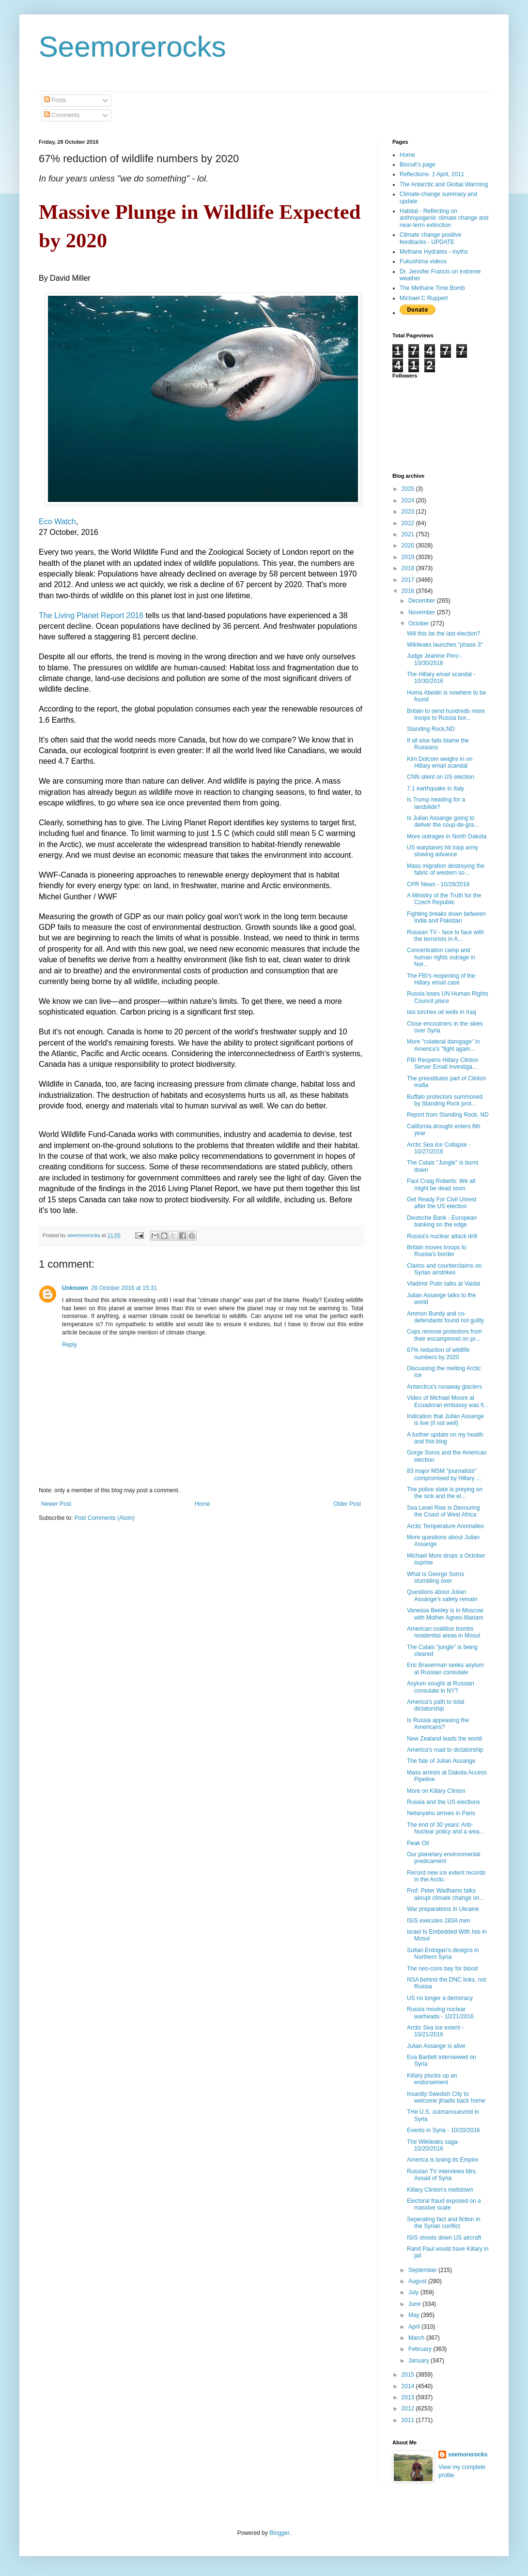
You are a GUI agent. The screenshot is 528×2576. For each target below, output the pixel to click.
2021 (409, 534)
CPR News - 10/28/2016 (438, 884)
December (422, 600)
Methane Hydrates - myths (434, 251)
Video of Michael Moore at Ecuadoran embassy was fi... (447, 1401)
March (417, 2337)
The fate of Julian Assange (441, 1761)
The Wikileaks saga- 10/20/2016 (433, 2145)
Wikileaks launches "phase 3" (445, 644)
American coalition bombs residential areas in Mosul (443, 1632)
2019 (409, 557)
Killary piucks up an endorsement (432, 2079)
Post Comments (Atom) (104, 1518)
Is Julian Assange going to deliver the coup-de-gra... (443, 821)
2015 (409, 2374)
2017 (409, 579)
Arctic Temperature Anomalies (445, 1526)
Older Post (347, 1503)
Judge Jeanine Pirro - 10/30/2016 (434, 659)
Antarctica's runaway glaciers (444, 1386)
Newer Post (56, 1503)
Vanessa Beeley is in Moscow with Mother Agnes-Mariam (445, 1614)
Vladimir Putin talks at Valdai (443, 1283)
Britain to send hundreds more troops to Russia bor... (446, 714)
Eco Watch (57, 521)
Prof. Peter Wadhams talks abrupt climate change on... (445, 1894)
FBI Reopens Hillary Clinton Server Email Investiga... (442, 1063)
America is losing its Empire (442, 2159)
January (419, 2360)
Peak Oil (418, 1843)
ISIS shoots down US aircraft (444, 2237)
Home (202, 1503)
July (414, 2292)
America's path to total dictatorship (435, 1705)
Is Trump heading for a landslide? (436, 803)
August (418, 2281)
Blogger (279, 2533)
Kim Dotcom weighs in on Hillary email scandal (439, 762)
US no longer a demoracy (440, 1998)
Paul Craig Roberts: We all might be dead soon (441, 1184)
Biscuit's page (417, 164)
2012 (409, 2408)
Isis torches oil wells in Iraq (441, 1012)
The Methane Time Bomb (432, 288)
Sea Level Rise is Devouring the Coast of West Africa (443, 1511)
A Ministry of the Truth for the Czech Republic (444, 899)
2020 (409, 545)
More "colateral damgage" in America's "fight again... (443, 1045)
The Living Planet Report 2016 (91, 615)
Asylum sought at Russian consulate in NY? (440, 1687)
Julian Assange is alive (436, 2046)
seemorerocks (467, 2454)
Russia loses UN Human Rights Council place (447, 997)
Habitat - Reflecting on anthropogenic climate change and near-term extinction (444, 218)
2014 (409, 2386)
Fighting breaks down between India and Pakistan (446, 917)
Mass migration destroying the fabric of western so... (445, 869)
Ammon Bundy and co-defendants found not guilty (445, 1317)
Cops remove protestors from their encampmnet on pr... (444, 1335)
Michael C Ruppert (424, 298)
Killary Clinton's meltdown (440, 2189)
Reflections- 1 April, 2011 (432, 174)
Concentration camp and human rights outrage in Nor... (441, 957)
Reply (69, 1344)
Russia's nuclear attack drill (442, 1236)
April (414, 2326)
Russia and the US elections (443, 1802)
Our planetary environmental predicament (443, 1857)
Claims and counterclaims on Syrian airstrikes (444, 1269)
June (415, 2304)
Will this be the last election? (443, 633)
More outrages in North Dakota (446, 836)
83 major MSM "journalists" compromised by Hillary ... (444, 1474)
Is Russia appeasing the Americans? (438, 1723)
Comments (61, 115)
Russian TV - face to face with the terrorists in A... (445, 935)
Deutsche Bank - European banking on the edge (442, 1221)
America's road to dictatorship (445, 1749)
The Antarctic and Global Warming (444, 184)
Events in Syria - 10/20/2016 (443, 2130)
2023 (409, 511)
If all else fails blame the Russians (438, 744)
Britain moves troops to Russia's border (436, 1251)
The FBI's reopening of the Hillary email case (441, 979)
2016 (409, 591)
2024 (409, 500)
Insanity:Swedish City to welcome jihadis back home (446, 2097)
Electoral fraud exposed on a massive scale (444, 2204)
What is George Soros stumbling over (435, 1577)
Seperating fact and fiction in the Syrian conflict (443, 2222)
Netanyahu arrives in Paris (441, 1813)
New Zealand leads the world (444, 1738)
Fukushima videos (423, 261)
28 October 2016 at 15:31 (124, 1288)
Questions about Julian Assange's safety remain (442, 1595)
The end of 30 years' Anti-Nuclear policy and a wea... (445, 1828)
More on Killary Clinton (436, 1791)
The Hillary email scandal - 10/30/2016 (441, 677)
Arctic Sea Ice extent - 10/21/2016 (435, 2031)
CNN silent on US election (440, 776)
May (414, 2315)
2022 (409, 523)
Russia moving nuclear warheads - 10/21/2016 (440, 2012)
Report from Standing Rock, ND (448, 1114)
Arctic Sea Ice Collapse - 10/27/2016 (438, 1148)
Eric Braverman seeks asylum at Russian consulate (445, 1668)
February (420, 2349)
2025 (409, 488)
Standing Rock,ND (431, 729)
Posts (55, 100)
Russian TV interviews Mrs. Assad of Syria (442, 2175)
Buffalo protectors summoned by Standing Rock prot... (445, 1100)
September (423, 2270)
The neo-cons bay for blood (442, 1968)
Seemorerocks (132, 46)
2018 (409, 568)
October (419, 623)
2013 (409, 2397)
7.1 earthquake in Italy (435, 788)
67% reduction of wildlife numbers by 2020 (438, 1353)
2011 (409, 2420)
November (422, 612)
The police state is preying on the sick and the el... (444, 1493)
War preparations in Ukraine (443, 1909)
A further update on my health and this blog (445, 1438)
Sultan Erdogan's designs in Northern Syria (443, 1953)
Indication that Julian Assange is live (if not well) (445, 1419)
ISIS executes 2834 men (438, 1920)
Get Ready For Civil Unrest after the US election (441, 1203)
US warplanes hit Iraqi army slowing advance (442, 851)
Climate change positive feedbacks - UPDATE (430, 238)
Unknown (75, 1288)
